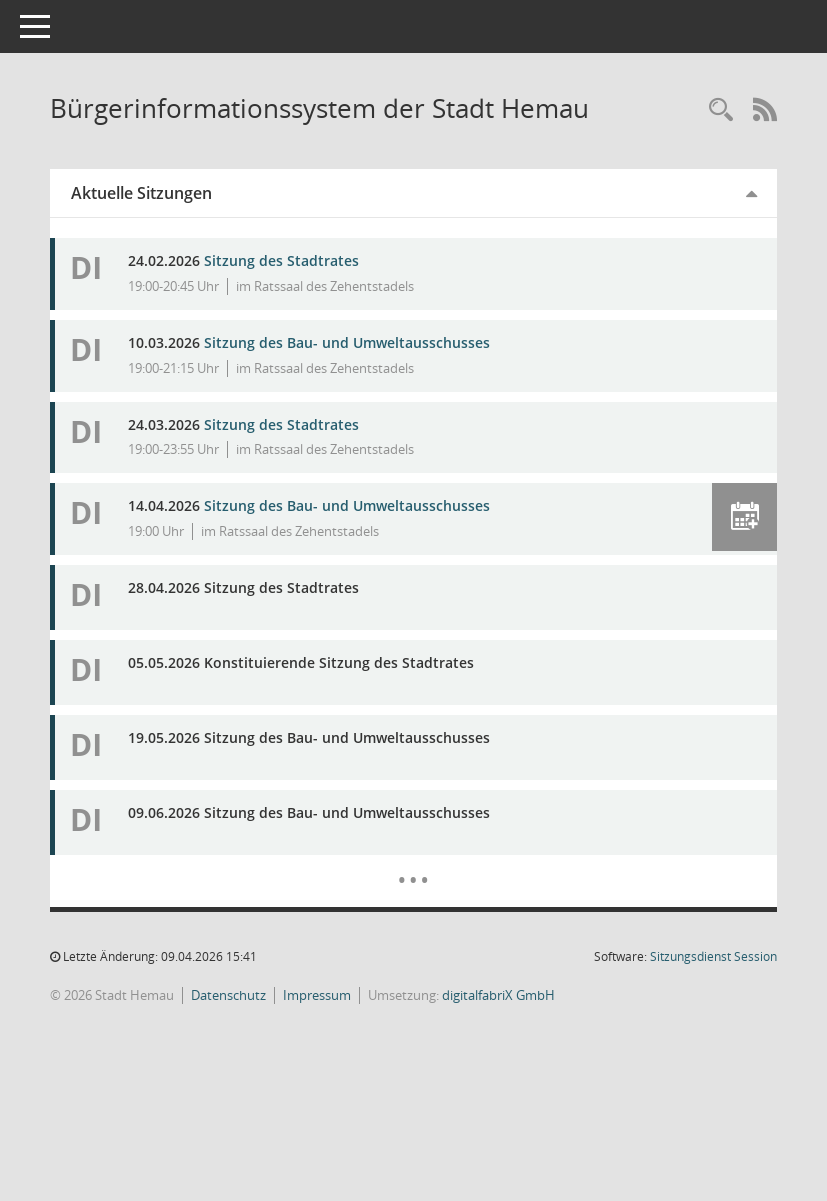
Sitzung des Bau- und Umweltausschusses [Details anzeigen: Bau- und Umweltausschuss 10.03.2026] (375, 342)
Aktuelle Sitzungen (169, 193)
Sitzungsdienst (713, 956)
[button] (744, 517)
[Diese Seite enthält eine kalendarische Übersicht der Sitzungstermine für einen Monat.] (427, 865)
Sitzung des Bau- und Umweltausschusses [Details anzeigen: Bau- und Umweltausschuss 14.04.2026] (375, 505)
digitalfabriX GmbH (526, 995)
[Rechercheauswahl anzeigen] (721, 110)
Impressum (345, 995)
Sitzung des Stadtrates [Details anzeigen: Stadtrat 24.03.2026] (309, 424)
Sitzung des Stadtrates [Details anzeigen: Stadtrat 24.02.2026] (309, 260)
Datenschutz (256, 995)
